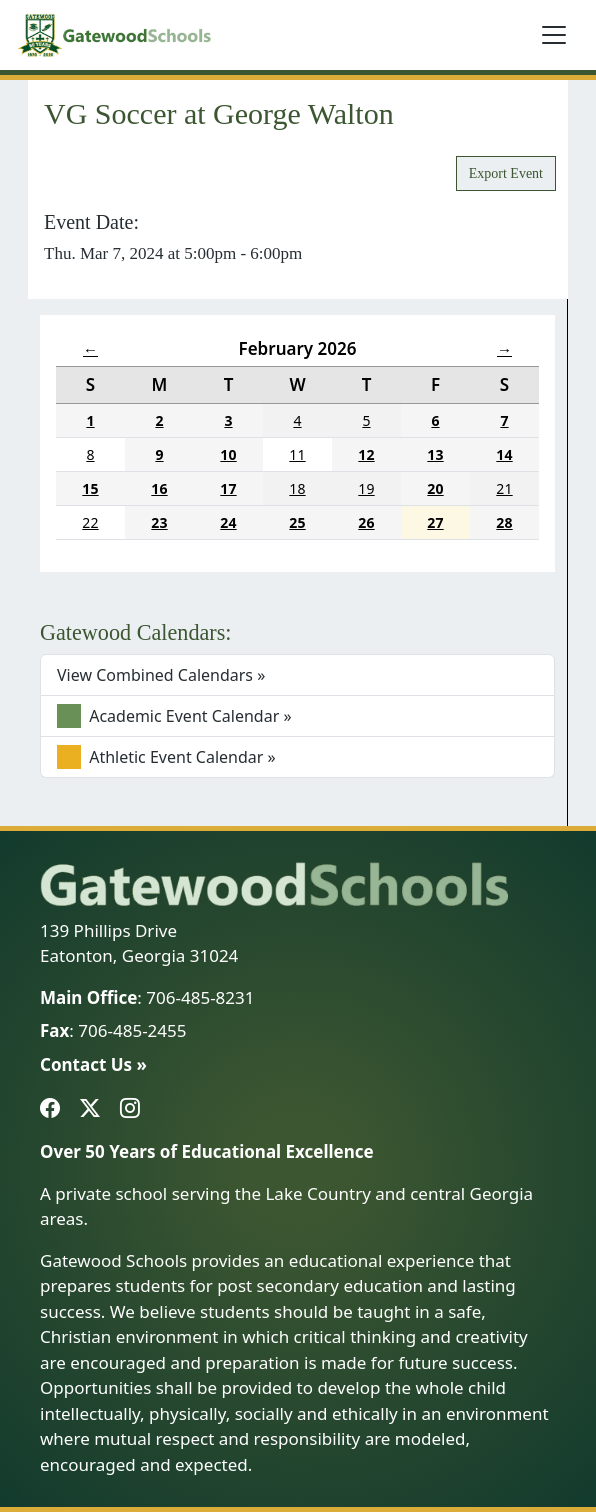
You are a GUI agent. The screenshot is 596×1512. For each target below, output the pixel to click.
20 (435, 488)
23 (159, 522)
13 (435, 454)
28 (504, 522)
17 (228, 488)
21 (504, 488)
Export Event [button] (506, 173)
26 (366, 522)
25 (297, 522)
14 (504, 454)
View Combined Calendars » (161, 675)
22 (90, 522)
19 (366, 488)
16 (159, 488)
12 (366, 454)
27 (435, 522)
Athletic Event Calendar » (166, 757)
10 (228, 454)
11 (297, 454)
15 (90, 488)
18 (297, 488)
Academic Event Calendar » (174, 716)
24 (228, 522)
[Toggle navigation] (554, 35)
